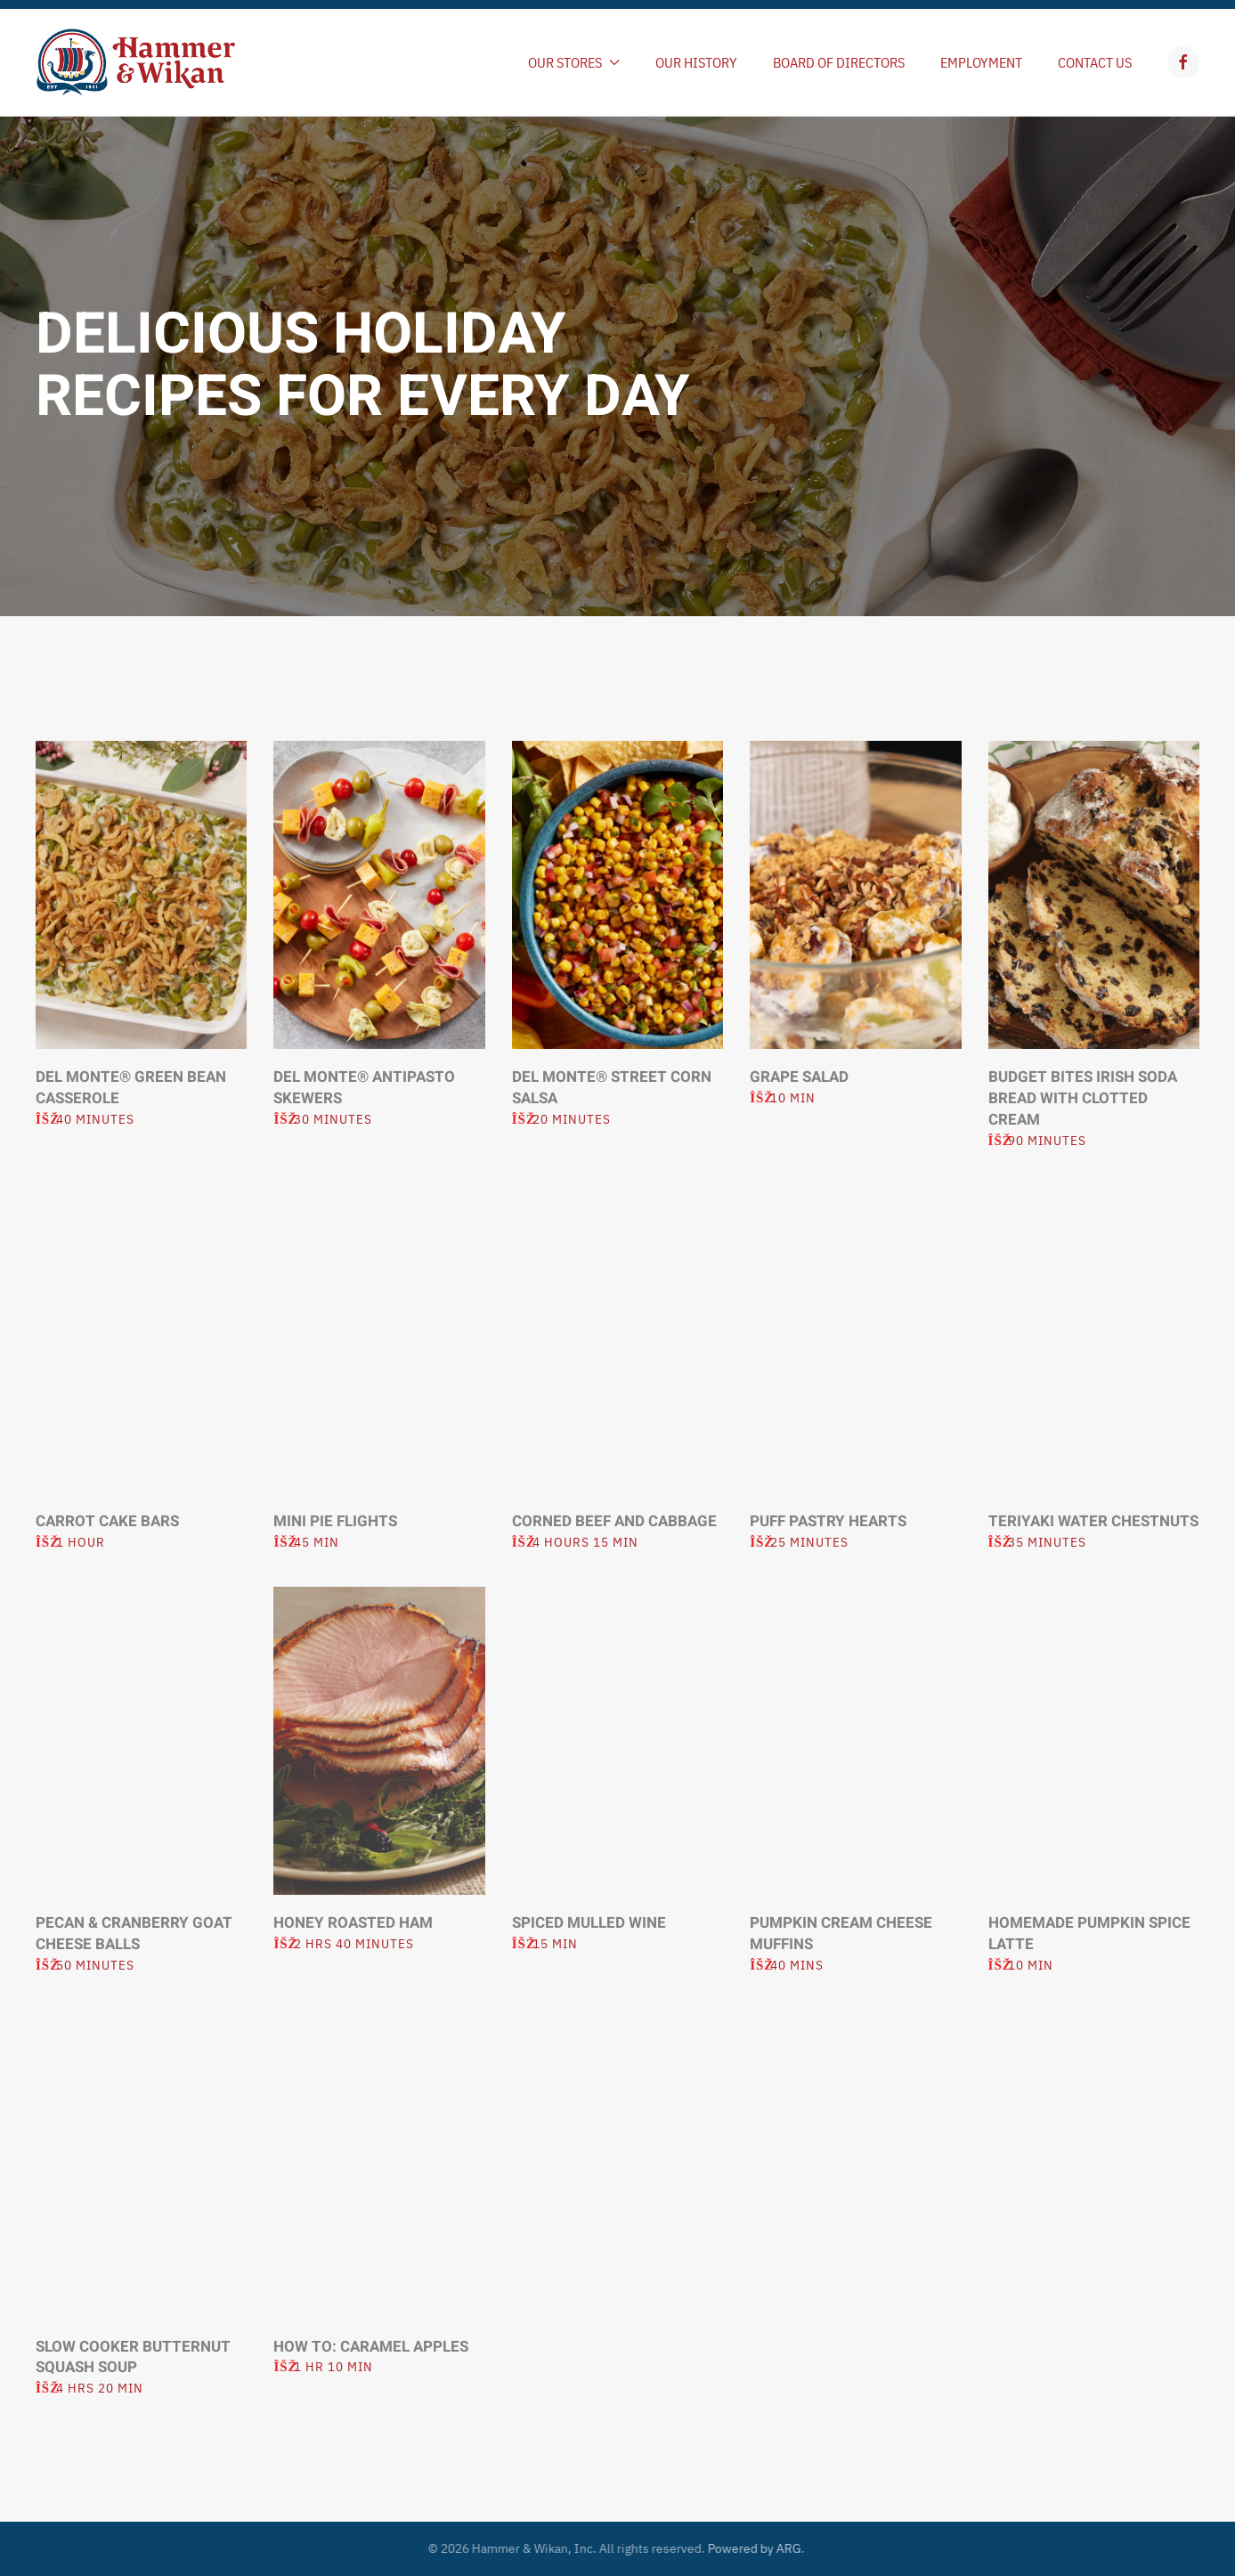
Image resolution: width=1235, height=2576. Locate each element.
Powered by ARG (749, 2548)
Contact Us (1095, 62)
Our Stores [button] (574, 62)
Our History (696, 62)
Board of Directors (839, 62)
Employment (981, 62)
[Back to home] (136, 62)
